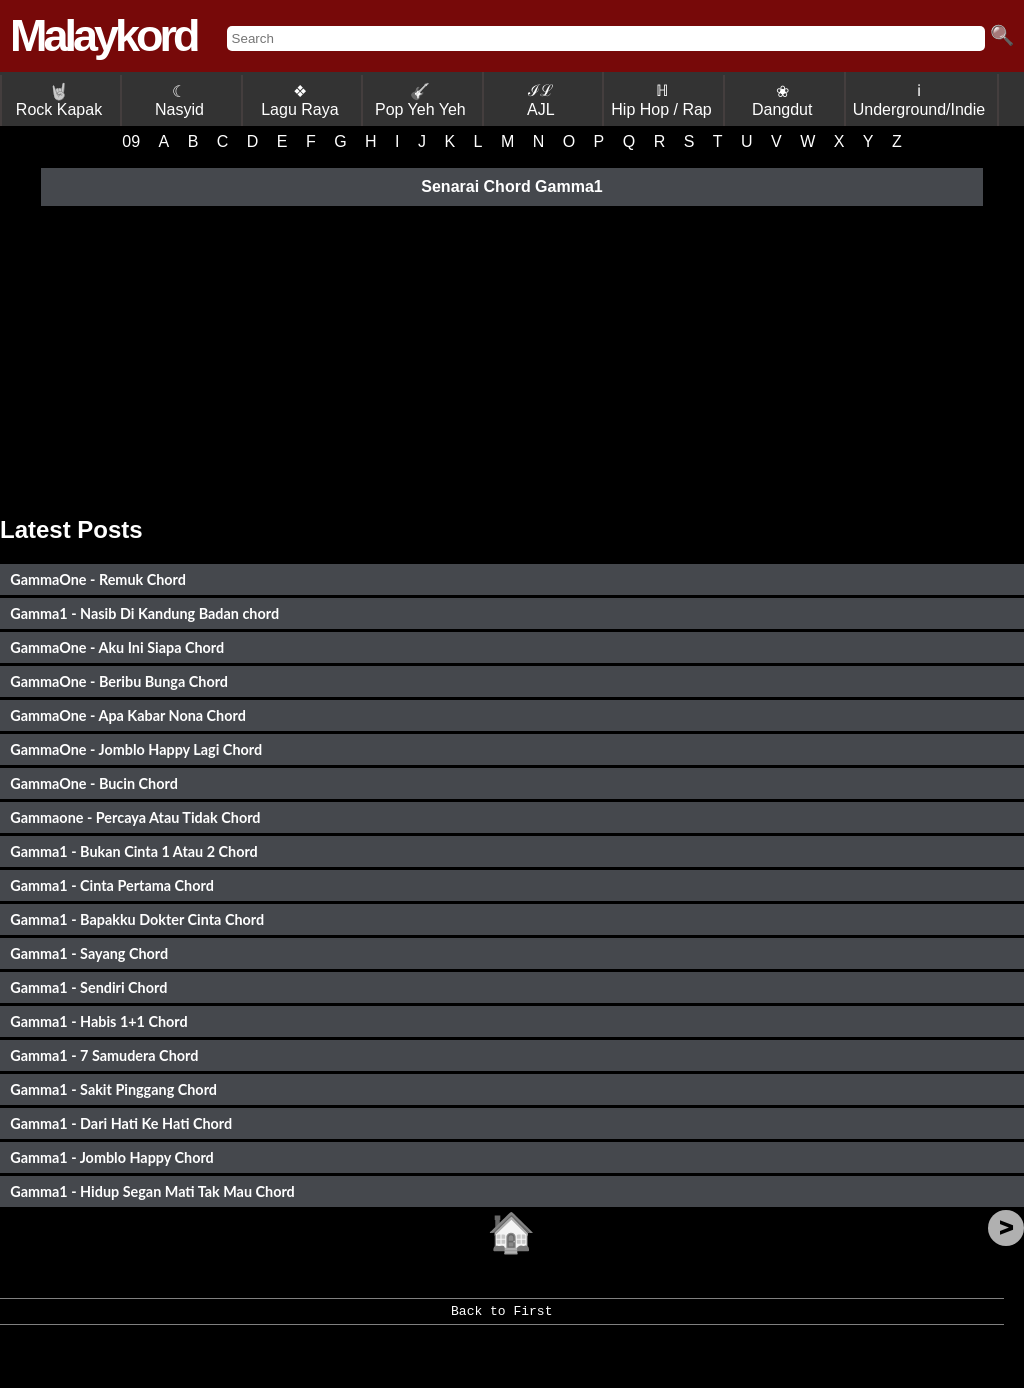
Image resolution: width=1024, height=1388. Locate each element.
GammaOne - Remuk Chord (98, 579)
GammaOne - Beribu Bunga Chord (119, 681)
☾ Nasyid (179, 100)
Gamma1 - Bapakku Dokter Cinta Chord (137, 919)
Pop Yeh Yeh (420, 100)
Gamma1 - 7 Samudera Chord (104, 1055)
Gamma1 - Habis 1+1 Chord (98, 1021)
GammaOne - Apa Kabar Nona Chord (128, 715)
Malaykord (103, 35)
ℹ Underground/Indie (919, 100)
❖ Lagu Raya (299, 100)
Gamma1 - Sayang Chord (89, 953)
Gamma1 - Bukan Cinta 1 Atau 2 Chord (134, 851)
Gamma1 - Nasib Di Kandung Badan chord (144, 613)
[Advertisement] (512, 356)
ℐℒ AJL (541, 100)
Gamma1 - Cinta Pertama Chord (112, 885)
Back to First (501, 1318)
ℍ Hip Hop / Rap (661, 100)
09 (131, 141)
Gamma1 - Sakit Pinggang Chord (113, 1089)
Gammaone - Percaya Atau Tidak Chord (135, 817)
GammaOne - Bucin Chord (94, 783)
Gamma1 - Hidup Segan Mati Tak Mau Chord (152, 1191)
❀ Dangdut (782, 100)
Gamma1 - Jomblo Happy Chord (112, 1157)
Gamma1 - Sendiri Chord (88, 987)
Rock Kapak (59, 100)
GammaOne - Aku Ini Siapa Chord (117, 647)
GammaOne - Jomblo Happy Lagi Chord (136, 749)
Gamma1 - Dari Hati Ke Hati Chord (121, 1123)
